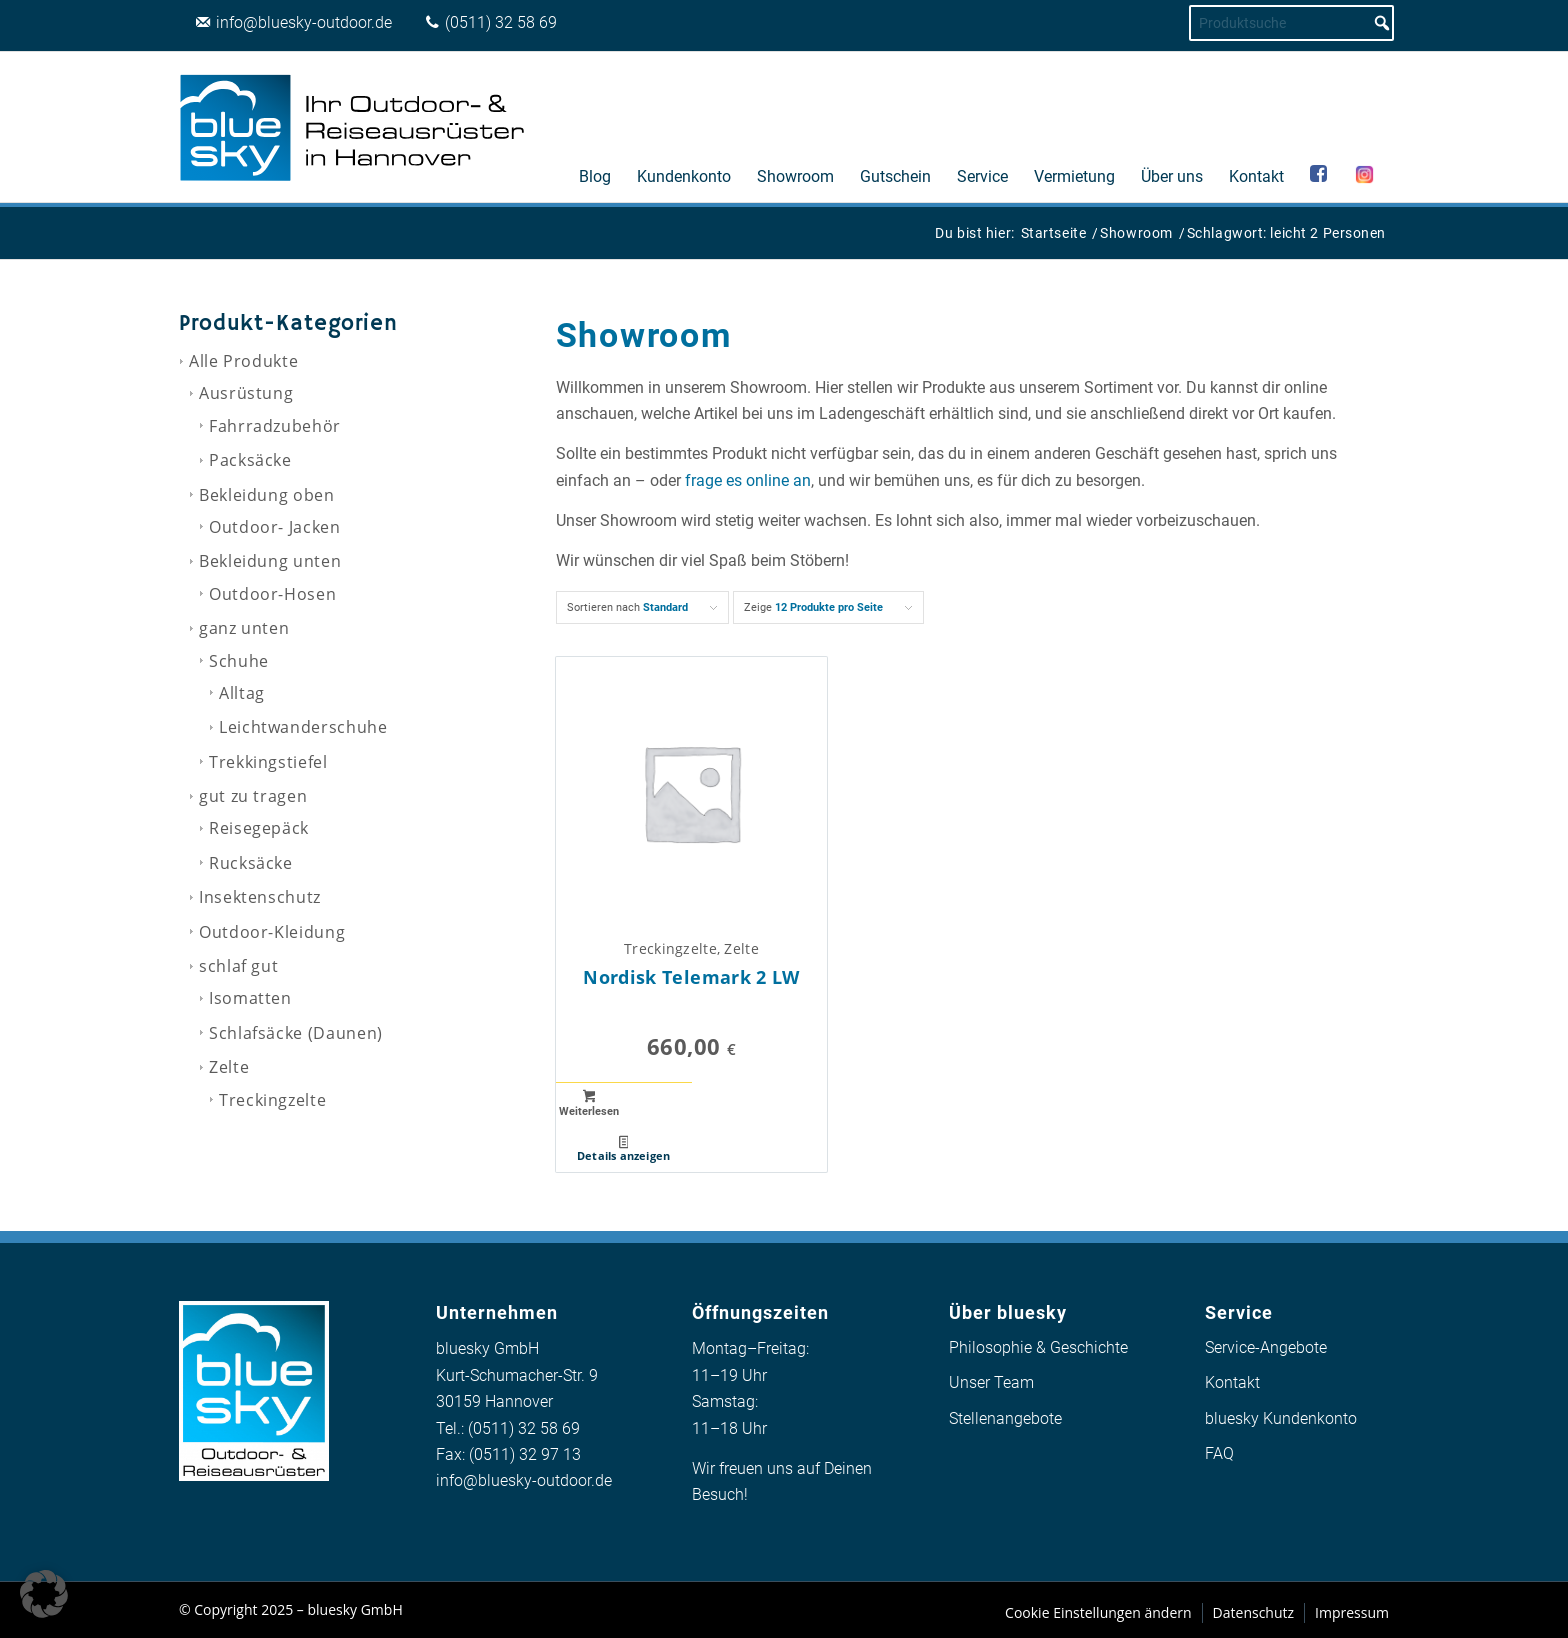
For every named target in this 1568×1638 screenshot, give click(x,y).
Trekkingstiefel (268, 762)
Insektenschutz (260, 897)
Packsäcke (250, 460)
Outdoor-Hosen (272, 594)
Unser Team (991, 1382)
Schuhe (239, 661)
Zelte (229, 1067)
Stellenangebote (1005, 1418)
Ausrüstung (246, 393)
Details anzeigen (624, 1149)
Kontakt (1232, 1382)
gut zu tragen (253, 796)
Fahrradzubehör (275, 426)
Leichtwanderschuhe (303, 727)
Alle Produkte (243, 361)
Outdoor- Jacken (275, 527)
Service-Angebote (1266, 1347)
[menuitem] (595, 127)
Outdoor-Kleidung (272, 932)
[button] (44, 1594)
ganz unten (244, 628)
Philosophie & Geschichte (1038, 1347)
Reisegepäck (259, 828)
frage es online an (748, 480)
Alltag (242, 693)
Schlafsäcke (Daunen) (296, 1033)
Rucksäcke (251, 863)
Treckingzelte (272, 1100)
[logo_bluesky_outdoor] (354, 127)
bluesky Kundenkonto (1281, 1418)
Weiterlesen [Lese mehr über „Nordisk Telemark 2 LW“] (589, 1104)
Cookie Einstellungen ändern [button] (1098, 1612)
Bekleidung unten (270, 561)
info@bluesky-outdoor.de (524, 1480)
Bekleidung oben (267, 495)
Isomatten (250, 998)
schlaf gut (238, 966)
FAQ (1219, 1453)
